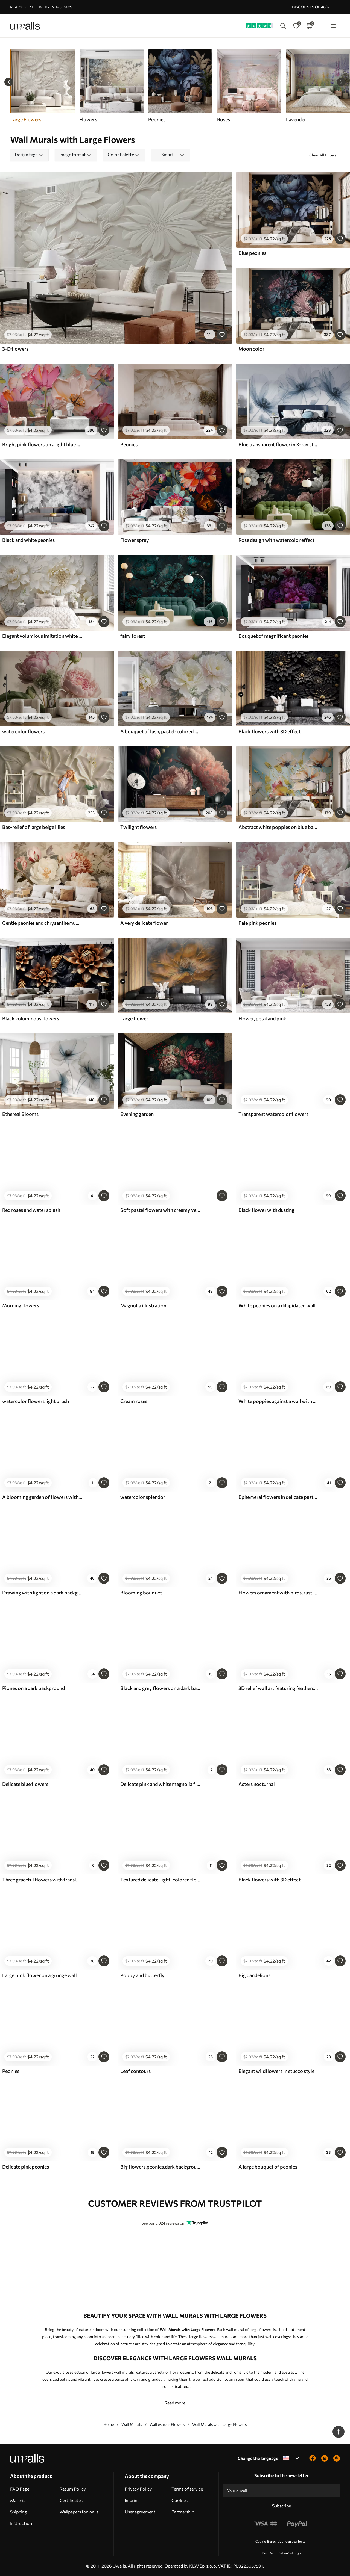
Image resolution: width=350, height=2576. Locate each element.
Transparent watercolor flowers (273, 1114)
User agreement (140, 2511)
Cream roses (133, 1401)
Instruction (21, 2523)
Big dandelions (254, 1975)
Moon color (251, 349)
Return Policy (73, 2488)
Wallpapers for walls (79, 2511)
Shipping (18, 2511)
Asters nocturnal (256, 1784)
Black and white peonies (28, 540)
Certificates (71, 2500)
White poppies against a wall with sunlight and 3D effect (278, 1401)
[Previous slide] (8, 82)
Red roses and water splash (31, 1210)
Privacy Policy (138, 2488)
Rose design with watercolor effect (276, 540)
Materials (19, 2500)
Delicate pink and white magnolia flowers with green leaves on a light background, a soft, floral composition (160, 1784)
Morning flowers (20, 1305)
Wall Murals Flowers (167, 2424)
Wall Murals (131, 2424)
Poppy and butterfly (142, 1975)
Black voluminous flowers (30, 1018)
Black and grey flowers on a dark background (160, 1688)
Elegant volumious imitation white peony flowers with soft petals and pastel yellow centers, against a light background (42, 636)
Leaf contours (135, 2071)
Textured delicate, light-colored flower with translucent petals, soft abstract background (160, 1880)
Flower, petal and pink (262, 1018)
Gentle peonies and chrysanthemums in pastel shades (42, 923)
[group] (111, 86)
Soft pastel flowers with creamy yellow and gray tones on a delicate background (160, 1210)
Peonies (129, 444)
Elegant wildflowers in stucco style (276, 2071)
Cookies (179, 2500)
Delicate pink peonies (25, 2167)
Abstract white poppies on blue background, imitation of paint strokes (278, 827)
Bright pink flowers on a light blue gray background (42, 444)
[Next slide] (341, 82)
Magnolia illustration (143, 1305)
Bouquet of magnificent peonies (273, 636)
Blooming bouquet (141, 1593)
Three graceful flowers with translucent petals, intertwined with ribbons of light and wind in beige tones (42, 1880)
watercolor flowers (23, 731)
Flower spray (134, 540)
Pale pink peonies (257, 923)
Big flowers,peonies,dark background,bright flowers (160, 2167)
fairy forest (132, 636)
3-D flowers (15, 349)
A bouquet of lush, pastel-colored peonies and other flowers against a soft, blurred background (160, 731)
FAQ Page (19, 2488)
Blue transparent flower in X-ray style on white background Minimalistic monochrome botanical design (278, 444)
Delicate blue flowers (25, 1784)
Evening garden (137, 1114)
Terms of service (187, 2488)
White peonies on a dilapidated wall (277, 1305)
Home (108, 2424)
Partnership (182, 2511)
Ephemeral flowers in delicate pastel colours (278, 1497)
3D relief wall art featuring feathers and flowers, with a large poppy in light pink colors (278, 1688)
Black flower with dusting (266, 1210)
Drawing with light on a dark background (42, 1593)
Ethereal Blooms (20, 1114)
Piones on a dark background (33, 1688)
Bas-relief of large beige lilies (33, 827)
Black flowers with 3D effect (269, 731)
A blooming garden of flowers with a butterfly (42, 1497)
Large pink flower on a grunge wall (39, 1975)
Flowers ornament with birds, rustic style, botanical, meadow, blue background (278, 1593)
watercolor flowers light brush (35, 1401)
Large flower (134, 1018)
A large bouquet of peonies (267, 2167)
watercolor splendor (142, 1497)
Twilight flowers (138, 827)
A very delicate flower (144, 923)
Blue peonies (252, 253)
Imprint (132, 2500)
